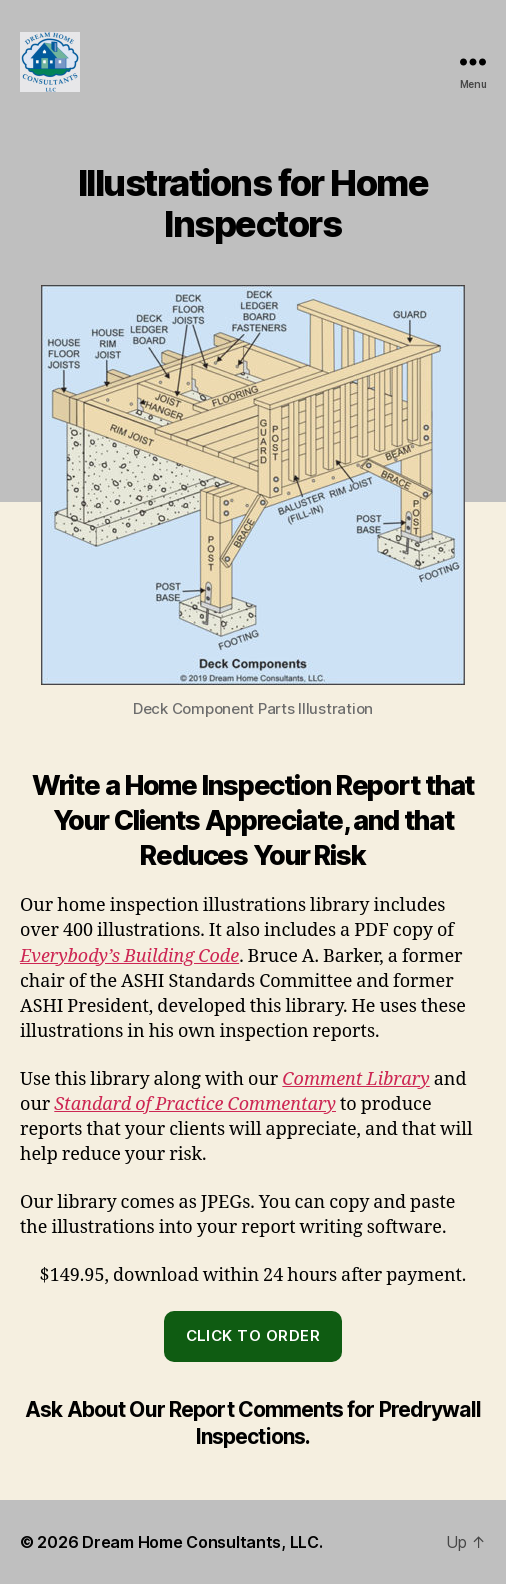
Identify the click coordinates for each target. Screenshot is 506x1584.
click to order (253, 1335)
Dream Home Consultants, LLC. (202, 1542)
